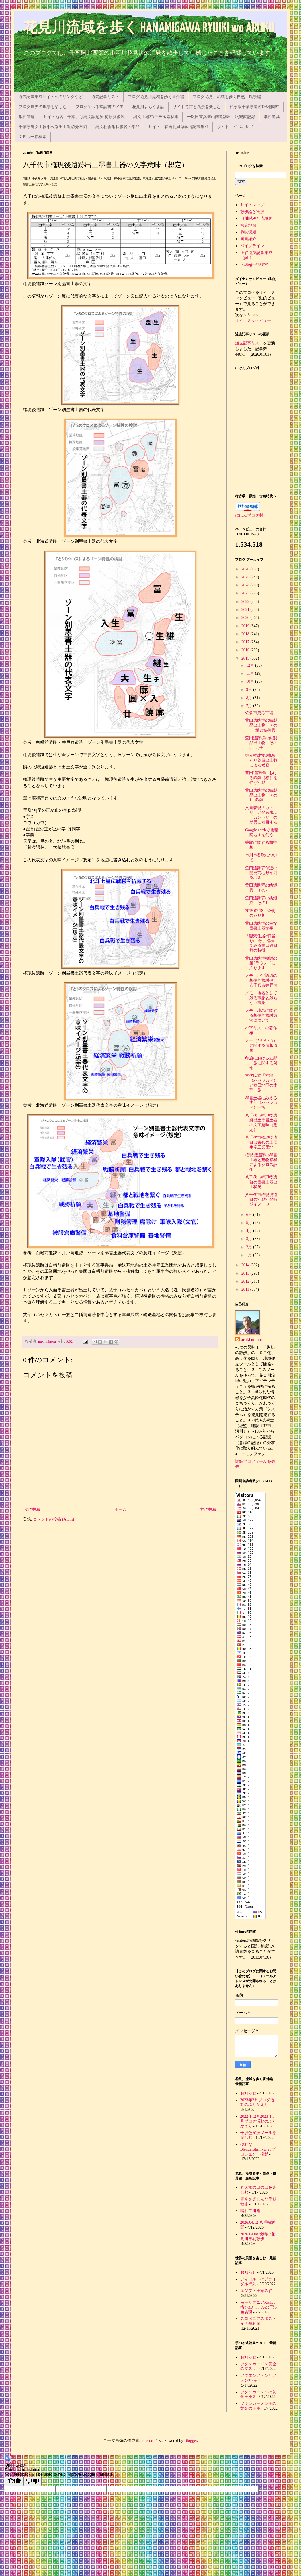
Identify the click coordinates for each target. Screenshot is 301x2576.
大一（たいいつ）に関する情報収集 (261, 1045)
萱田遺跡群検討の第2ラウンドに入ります (261, 963)
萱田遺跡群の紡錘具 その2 (261, 887)
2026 (246, 569)
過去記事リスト (105, 97)
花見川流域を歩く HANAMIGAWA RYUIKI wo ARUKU (149, 28)
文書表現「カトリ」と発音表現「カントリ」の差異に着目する (261, 815)
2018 (246, 634)
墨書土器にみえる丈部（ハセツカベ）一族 (261, 1103)
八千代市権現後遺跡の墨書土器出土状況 (261, 1182)
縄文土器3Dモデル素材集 (155, 117)
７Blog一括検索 (32, 137)
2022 (246, 601)
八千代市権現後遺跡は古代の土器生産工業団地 (261, 1142)
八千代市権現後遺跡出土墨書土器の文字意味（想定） (261, 1122)
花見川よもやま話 (148, 107)
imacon (147, 2440)
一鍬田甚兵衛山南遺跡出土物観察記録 (221, 117)
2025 (246, 577)
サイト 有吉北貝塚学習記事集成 (178, 127)
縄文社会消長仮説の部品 (117, 127)
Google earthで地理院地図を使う (261, 832)
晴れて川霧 (250, 2211)
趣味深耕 (248, 232)
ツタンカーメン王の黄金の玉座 (258, 2406)
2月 (249, 1247)
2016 (246, 650)
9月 (249, 689)
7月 (249, 706)
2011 (245, 1289)
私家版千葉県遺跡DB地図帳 (254, 107)
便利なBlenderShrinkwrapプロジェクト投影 (258, 2149)
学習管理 (27, 117)
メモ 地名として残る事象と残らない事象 (261, 998)
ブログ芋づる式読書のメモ (99, 107)
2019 (246, 626)
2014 (246, 1265)
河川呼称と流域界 (256, 218)
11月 (250, 673)
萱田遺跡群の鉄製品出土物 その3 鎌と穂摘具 (261, 725)
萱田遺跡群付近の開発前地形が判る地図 (261, 873)
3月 (249, 1239)
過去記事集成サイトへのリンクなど (50, 97)
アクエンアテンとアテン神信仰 (258, 2378)
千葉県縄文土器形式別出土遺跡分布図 (53, 127)
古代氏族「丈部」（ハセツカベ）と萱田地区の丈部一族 (261, 1082)
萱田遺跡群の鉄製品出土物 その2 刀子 (261, 743)
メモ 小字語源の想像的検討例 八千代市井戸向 (261, 980)
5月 (249, 1222)
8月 (249, 698)
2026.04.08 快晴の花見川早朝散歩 (257, 2236)
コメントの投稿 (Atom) (53, 1519)
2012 (246, 1281)
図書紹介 (248, 239)
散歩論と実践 (252, 212)
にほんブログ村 (249, 515)
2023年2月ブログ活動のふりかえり (257, 2102)
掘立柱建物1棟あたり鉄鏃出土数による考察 (261, 760)
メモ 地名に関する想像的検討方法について (261, 1015)
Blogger (190, 2440)
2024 (246, 585)
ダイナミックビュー (253, 320)
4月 (249, 1231)
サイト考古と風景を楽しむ (197, 107)
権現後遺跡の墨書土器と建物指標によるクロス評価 (261, 1162)
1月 (249, 1255)
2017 (246, 642)
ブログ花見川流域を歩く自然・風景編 (227, 97)
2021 (246, 609)
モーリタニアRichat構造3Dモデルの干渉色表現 (258, 2307)
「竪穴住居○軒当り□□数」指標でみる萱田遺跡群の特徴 (261, 943)
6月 (249, 1214)
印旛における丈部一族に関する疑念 (261, 1063)
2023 (246, 593)
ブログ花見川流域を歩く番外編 (156, 97)
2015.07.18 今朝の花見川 (260, 913)
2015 (246, 658)
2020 (246, 617)
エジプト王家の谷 (256, 2291)
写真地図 (248, 225)
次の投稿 (32, 1509)
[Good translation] (14, 2481)
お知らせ (248, 2093)
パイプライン (252, 246)
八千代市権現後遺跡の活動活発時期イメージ (261, 1200)
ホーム (120, 1509)
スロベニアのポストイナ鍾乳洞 (258, 2321)
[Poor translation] (32, 2481)
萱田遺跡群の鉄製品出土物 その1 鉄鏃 (261, 795)
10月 (250, 681)
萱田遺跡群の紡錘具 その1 (261, 900)
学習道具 (272, 117)
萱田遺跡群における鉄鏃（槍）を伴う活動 (261, 778)
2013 (246, 1273)
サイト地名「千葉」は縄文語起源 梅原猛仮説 (84, 117)
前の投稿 (208, 1509)
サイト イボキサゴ (235, 127)
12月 (250, 665)
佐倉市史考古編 (259, 713)
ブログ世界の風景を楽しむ (43, 107)
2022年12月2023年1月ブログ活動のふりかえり (258, 2121)
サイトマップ (252, 205)
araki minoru (252, 1339)
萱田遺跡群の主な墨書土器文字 (261, 925)
